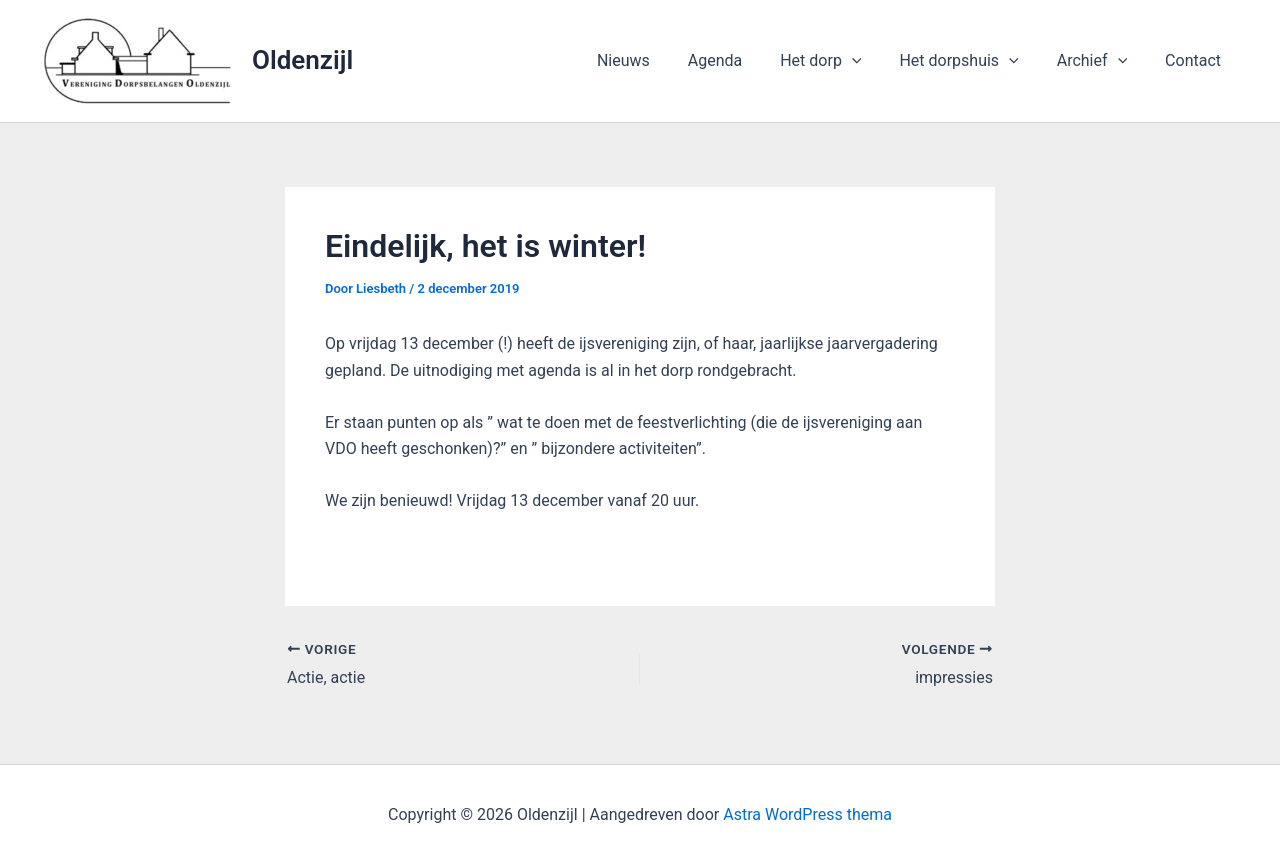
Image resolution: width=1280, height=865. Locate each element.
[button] (873, 61)
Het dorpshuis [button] (973, 61)
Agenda (742, 60)
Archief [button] (1101, 61)
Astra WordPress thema (807, 814)
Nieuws (656, 60)
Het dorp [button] (841, 61)
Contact (1196, 60)
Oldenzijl (302, 60)
